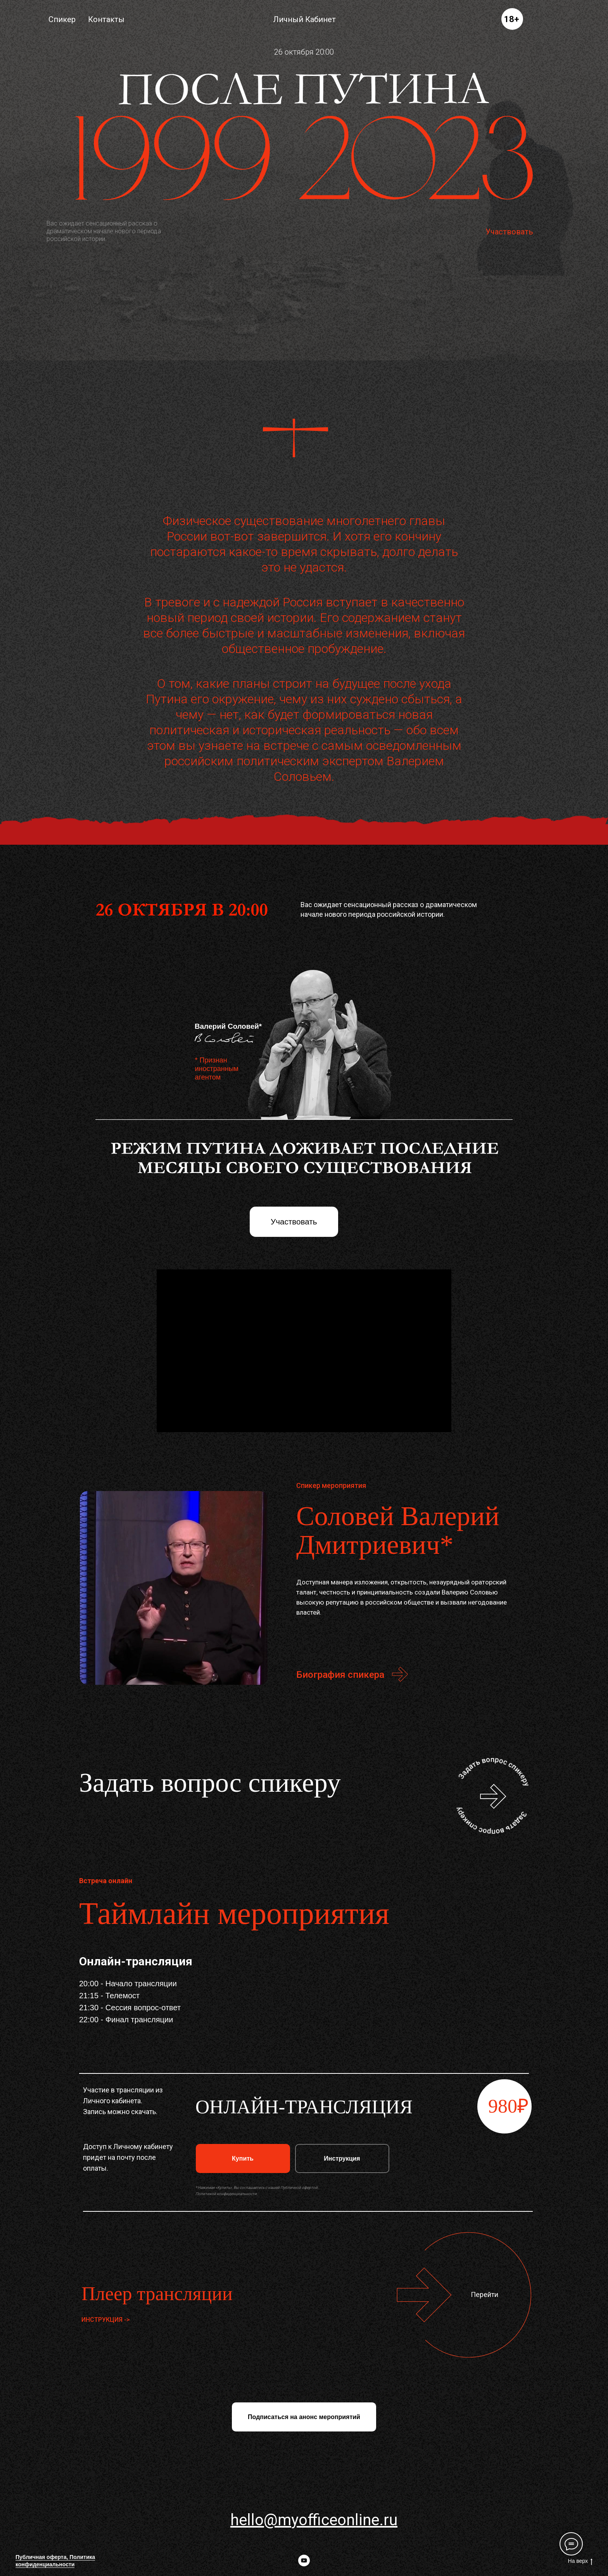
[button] (493, 1796)
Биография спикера (340, 1674)
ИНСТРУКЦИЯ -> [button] (105, 2319)
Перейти (484, 2294)
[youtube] (304, 2560)
